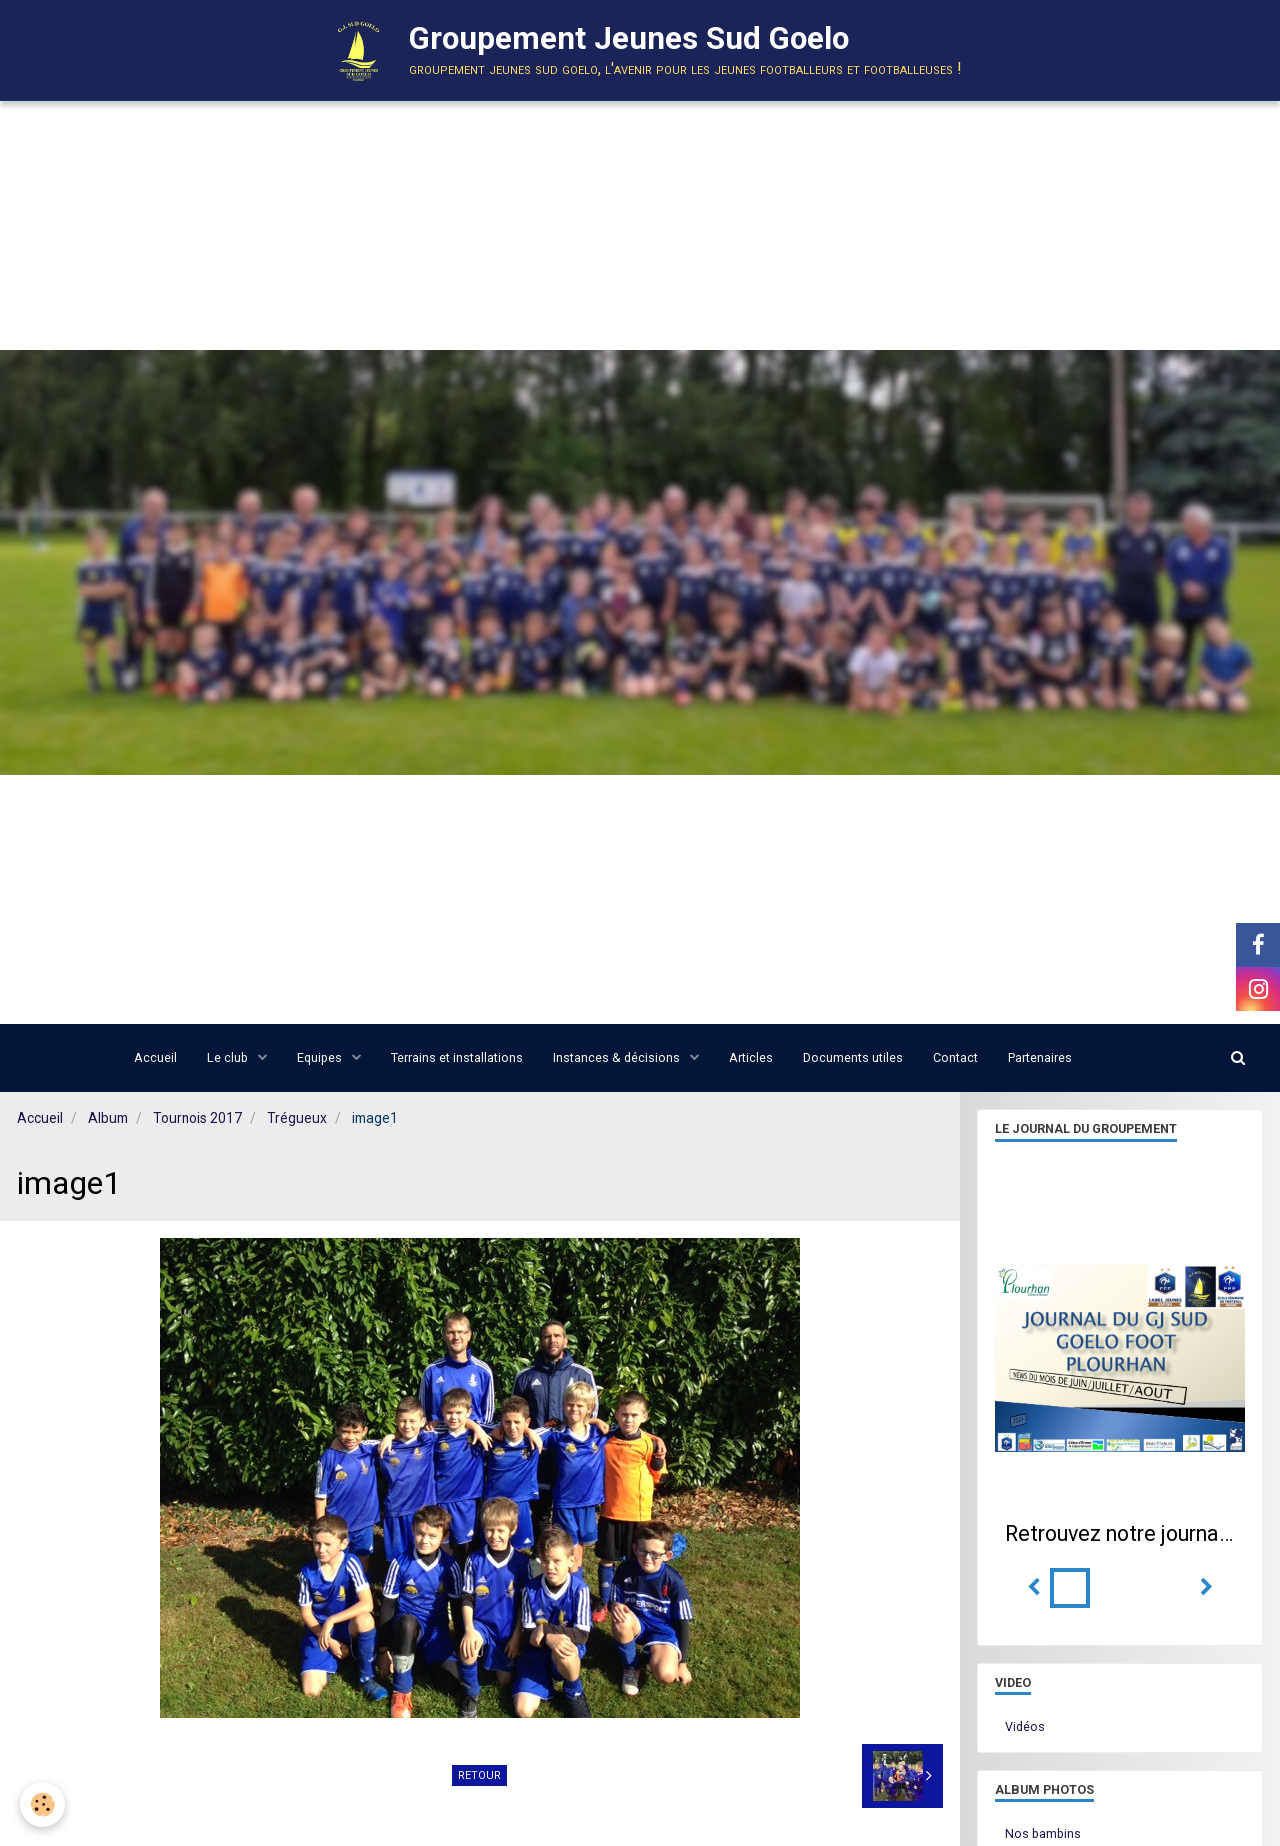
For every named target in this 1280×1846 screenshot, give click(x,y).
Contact (955, 1057)
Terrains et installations (457, 1057)
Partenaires (1040, 1057)
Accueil (155, 1057)
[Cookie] (42, 1804)
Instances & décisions (618, 1057)
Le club (229, 1057)
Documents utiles (853, 1057)
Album (108, 1118)
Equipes (321, 1057)
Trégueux (297, 1118)
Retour (479, 1775)
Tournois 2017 (197, 1118)
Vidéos (1025, 1726)
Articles (751, 1057)
